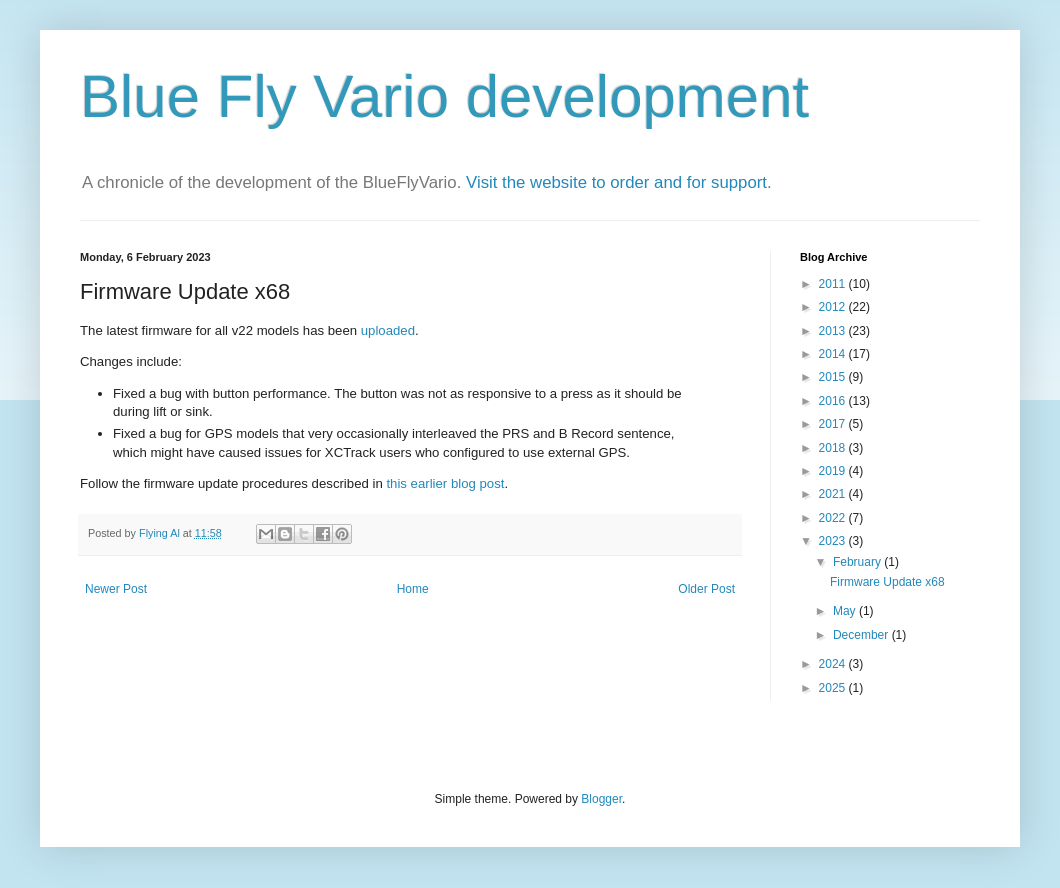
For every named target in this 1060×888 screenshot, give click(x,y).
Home (413, 589)
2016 (834, 401)
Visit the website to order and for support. (619, 182)
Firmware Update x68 (887, 582)
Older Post (706, 589)
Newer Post (116, 589)
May (846, 611)
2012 (834, 307)
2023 (834, 541)
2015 (834, 377)
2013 (834, 331)
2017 (834, 424)
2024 (834, 664)
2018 (834, 448)
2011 (834, 284)
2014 (834, 354)
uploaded (388, 330)
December (862, 635)
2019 (834, 471)
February (858, 562)
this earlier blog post (445, 483)
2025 (834, 688)
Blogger (601, 799)
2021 (834, 494)
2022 (834, 518)
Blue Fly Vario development (444, 96)
